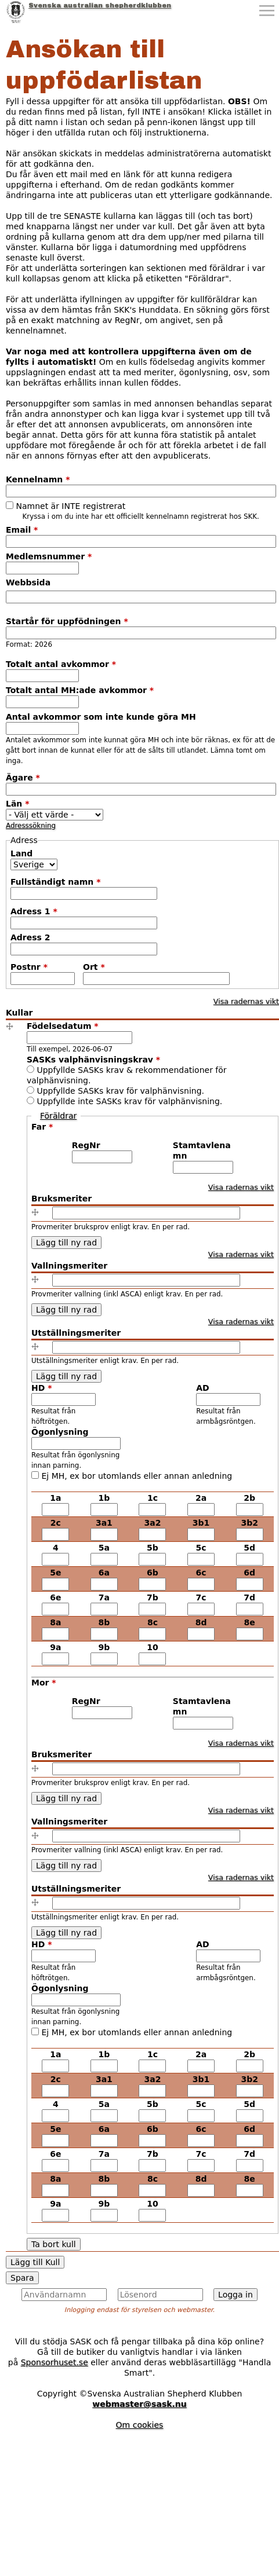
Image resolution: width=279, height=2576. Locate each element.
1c (152, 1498)
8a (55, 1622)
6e (55, 1597)
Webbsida (28, 582)
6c (201, 1572)
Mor (43, 1682)
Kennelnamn (38, 479)
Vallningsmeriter (69, 1265)
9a (55, 1647)
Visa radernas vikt (246, 1001)
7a (104, 1597)
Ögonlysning (60, 1432)
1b (104, 1498)
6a (104, 1572)
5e (55, 1572)
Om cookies (140, 2425)
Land (21, 853)
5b (152, 1547)
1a (55, 1498)
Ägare (23, 777)
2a (200, 1498)
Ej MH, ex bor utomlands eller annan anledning (136, 1476)
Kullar (19, 1012)
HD (41, 1388)
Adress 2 (30, 937)
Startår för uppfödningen (67, 621)
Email (22, 529)
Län (18, 803)
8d (201, 1622)
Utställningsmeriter (76, 1333)
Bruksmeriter (61, 1198)
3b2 (249, 1522)
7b (152, 1597)
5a (104, 1547)
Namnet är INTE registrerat (70, 506)
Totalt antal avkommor (61, 664)
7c (201, 1597)
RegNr (86, 1145)
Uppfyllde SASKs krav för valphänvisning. (120, 1090)
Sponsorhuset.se (54, 2362)
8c (152, 1622)
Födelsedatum (63, 1026)
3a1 (104, 1522)
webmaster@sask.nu (139, 2404)
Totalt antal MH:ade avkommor (80, 690)
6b (152, 1572)
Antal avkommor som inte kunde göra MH (101, 716)
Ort (94, 967)
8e (249, 1622)
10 (152, 1647)
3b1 (201, 1522)
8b (104, 1622)
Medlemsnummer (49, 556)
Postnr (29, 967)
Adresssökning (31, 826)
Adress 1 (33, 911)
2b (249, 1498)
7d (249, 1597)
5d (249, 1547)
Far (42, 1126)
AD (202, 1388)
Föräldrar (58, 1115)
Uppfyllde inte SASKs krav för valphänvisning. (129, 1101)
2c (55, 1522)
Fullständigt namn (55, 881)
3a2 (152, 1522)
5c (201, 1547)
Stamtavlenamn (202, 1150)
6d (249, 1572)
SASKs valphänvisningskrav (93, 1059)
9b (104, 1647)
